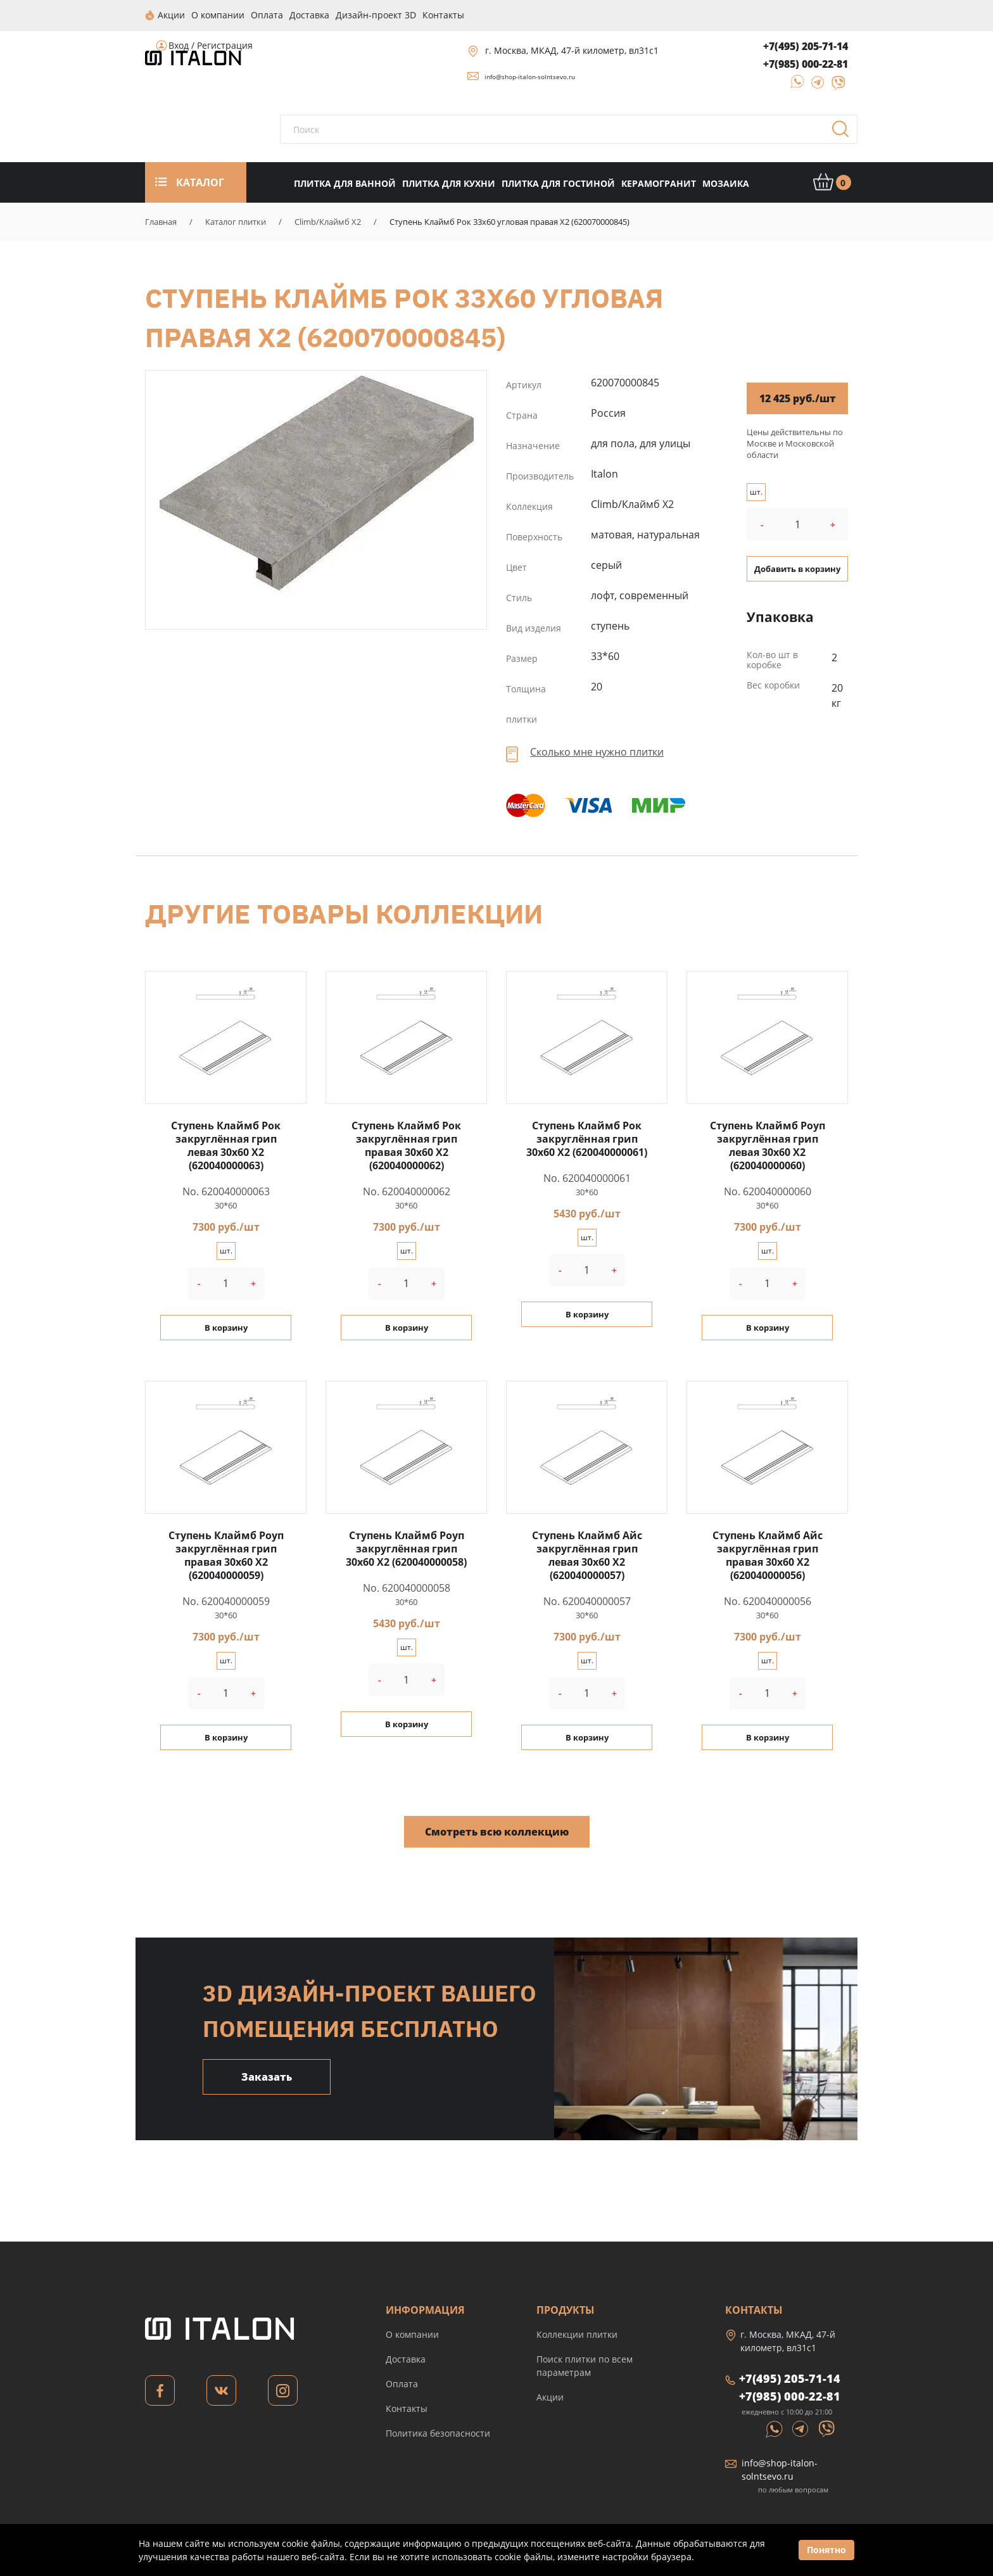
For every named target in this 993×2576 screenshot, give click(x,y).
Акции (550, 2396)
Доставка (406, 2358)
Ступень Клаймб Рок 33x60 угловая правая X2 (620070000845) (316, 483)
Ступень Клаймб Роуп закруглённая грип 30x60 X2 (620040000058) (406, 1548)
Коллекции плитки (576, 2334)
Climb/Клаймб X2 (327, 221)
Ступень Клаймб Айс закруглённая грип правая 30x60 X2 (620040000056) (767, 1555)
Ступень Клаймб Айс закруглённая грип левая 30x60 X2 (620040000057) (587, 1555)
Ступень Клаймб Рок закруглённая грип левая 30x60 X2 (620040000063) (226, 1145)
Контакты (406, 2408)
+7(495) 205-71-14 (805, 46)
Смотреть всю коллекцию (497, 1831)
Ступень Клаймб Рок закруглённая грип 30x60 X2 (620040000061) (586, 1138)
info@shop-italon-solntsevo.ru (529, 76)
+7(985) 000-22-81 (805, 63)
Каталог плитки (235, 221)
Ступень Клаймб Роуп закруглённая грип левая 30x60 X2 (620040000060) (767, 1145)
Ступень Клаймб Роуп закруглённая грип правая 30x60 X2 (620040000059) (226, 1555)
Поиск (844, 132)
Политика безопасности (438, 2433)
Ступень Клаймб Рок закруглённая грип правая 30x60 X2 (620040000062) (406, 1145)
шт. (756, 491)
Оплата (402, 2383)
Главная (161, 221)
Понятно (826, 2550)
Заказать (266, 2076)
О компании (412, 2334)
